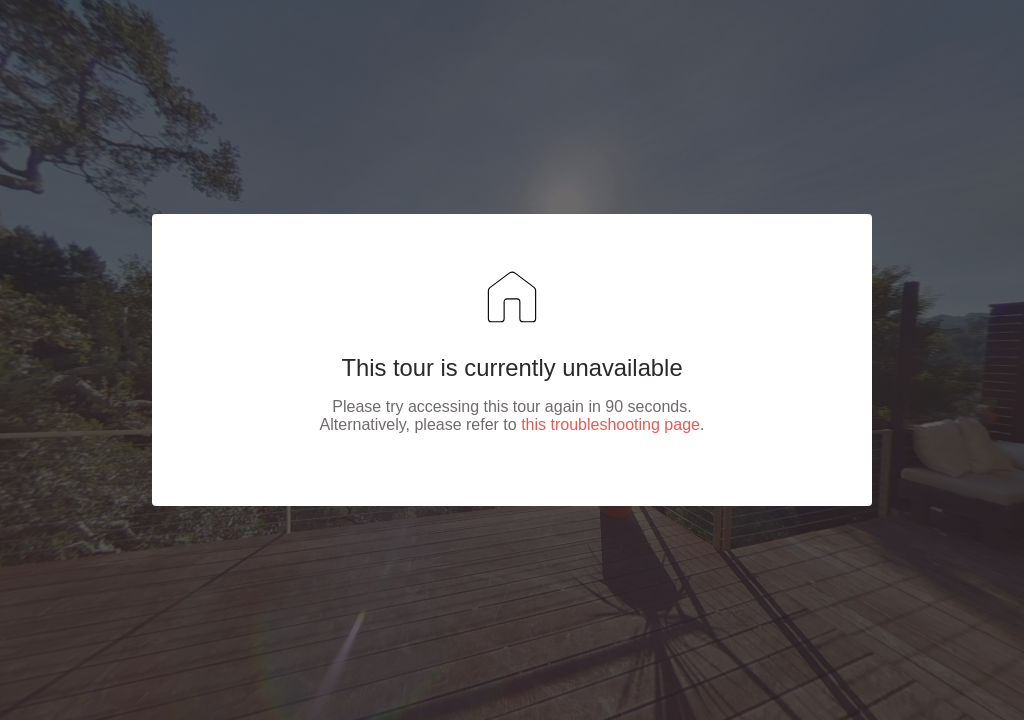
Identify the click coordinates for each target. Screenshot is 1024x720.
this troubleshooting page (610, 424)
